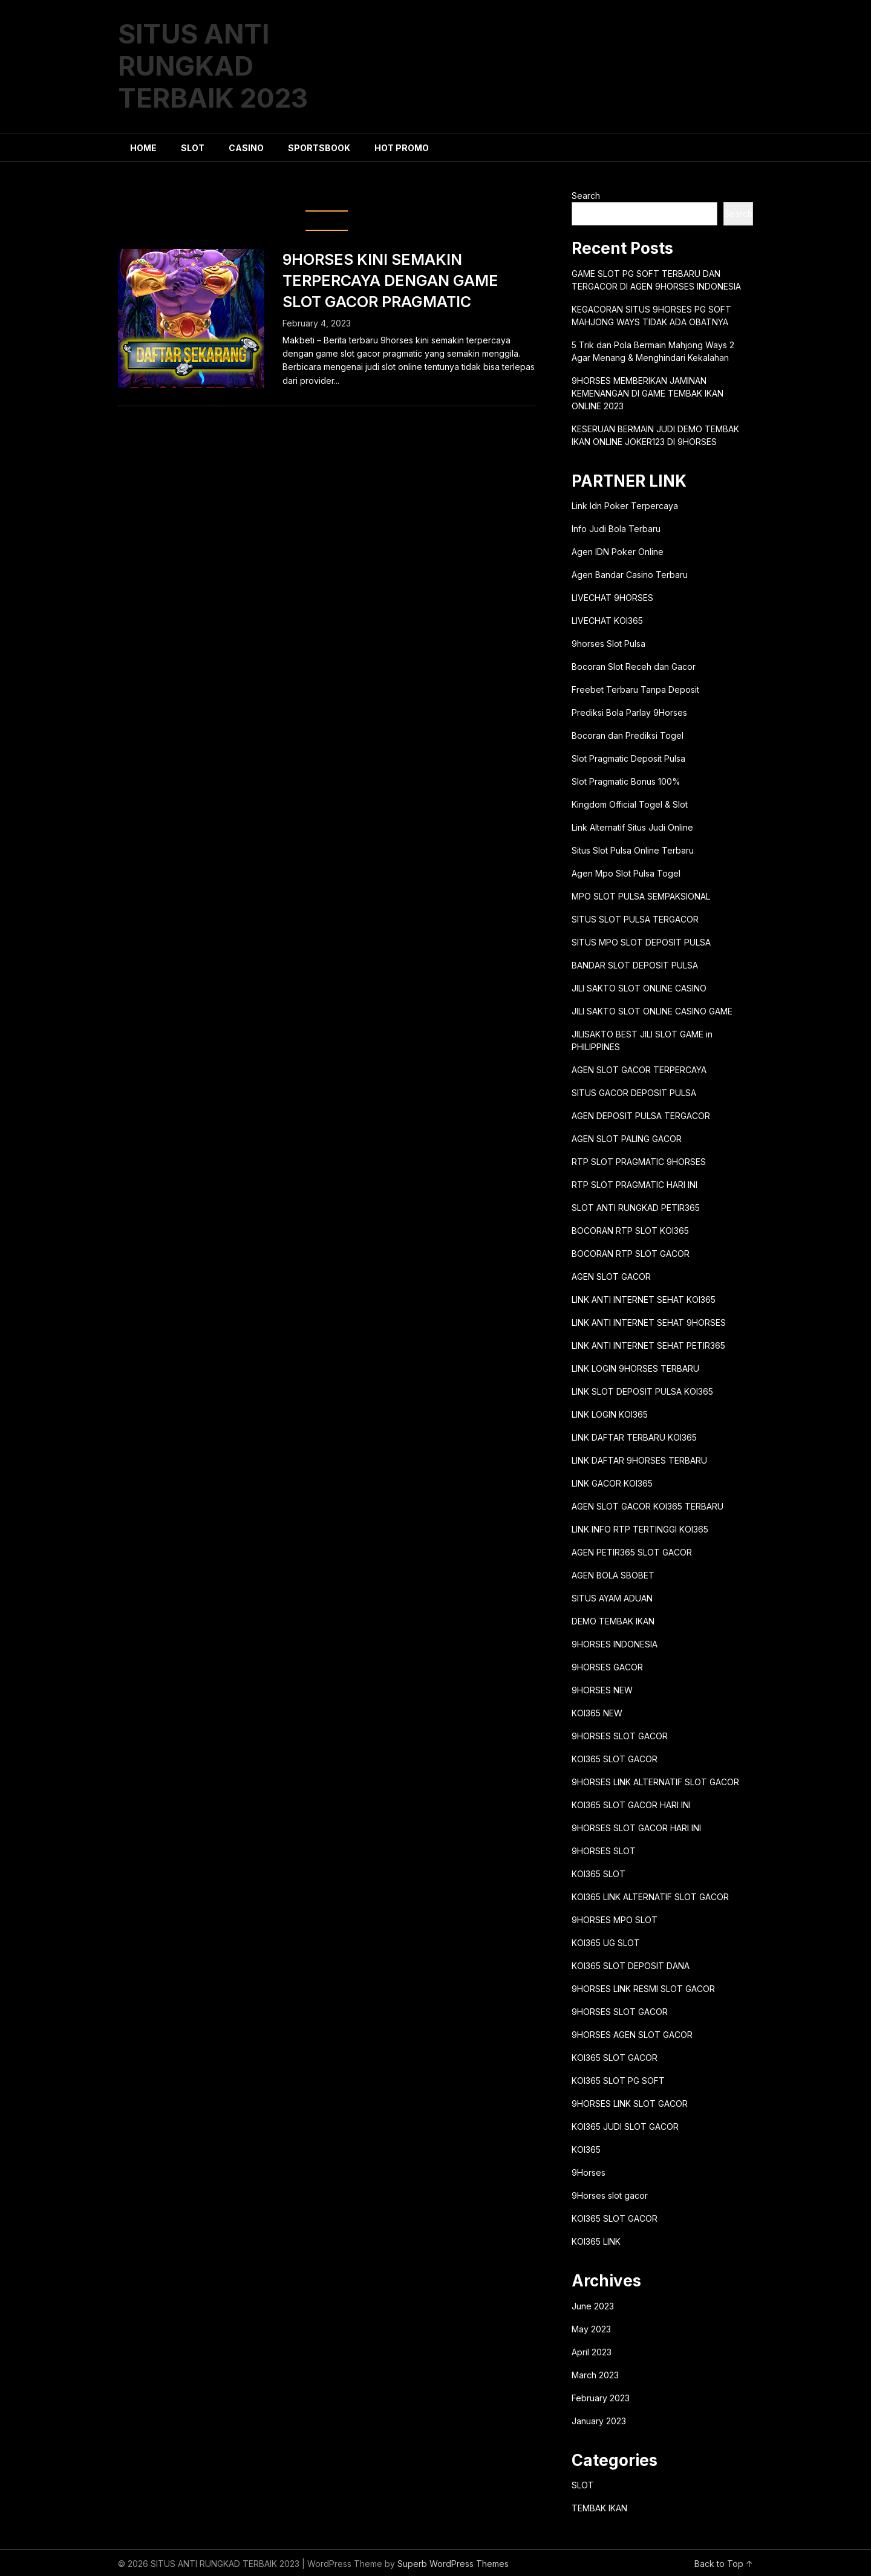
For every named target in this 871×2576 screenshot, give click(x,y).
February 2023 (601, 2398)
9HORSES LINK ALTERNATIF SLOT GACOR (655, 1782)
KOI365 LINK (596, 2241)
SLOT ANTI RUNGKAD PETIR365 (636, 1207)
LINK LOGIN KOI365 (610, 1414)
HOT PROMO (401, 148)
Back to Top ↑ (723, 2563)
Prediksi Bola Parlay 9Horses (629, 712)
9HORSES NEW (602, 1690)
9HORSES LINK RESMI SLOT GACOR (643, 1989)
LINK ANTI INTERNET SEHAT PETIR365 (648, 1345)
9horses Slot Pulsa (608, 643)
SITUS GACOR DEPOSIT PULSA (634, 1093)
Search (586, 195)
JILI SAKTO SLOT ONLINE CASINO (639, 988)
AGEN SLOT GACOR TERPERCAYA (639, 1070)
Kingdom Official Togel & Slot (630, 804)
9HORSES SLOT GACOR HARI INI (636, 1828)
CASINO (246, 148)
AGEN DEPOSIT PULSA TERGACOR (641, 1116)
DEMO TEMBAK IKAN (613, 1621)
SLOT (192, 148)
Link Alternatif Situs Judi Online (632, 827)
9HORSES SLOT (604, 1851)
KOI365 (586, 2149)
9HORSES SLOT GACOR (620, 1736)
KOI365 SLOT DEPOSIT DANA (631, 1966)
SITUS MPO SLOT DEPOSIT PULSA (641, 942)
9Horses (588, 2172)
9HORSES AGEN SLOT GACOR (632, 2034)
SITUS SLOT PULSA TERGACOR (635, 919)
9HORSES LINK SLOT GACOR (630, 2103)
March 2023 (595, 2375)
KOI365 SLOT (598, 1874)
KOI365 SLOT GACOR (614, 1759)
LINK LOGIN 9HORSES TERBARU (635, 1368)
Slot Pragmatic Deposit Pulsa (628, 758)
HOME (143, 148)
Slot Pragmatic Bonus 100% (626, 781)
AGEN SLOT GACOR (611, 1276)
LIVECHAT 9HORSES (612, 597)
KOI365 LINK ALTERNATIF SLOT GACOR (650, 1897)
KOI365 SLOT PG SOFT (618, 2080)
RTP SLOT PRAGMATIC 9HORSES (639, 1162)
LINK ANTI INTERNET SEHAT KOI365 (644, 1299)
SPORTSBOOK (319, 148)
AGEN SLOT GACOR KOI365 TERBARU (647, 1506)
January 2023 (599, 2421)
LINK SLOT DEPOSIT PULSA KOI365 (642, 1391)
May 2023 (591, 2329)
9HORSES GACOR (607, 1667)
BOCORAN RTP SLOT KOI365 (630, 1230)
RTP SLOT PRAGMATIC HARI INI (634, 1184)
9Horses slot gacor (610, 2195)
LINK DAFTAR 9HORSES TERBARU (639, 1460)
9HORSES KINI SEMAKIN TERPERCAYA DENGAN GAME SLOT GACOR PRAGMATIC (390, 280)
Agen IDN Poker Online (618, 552)
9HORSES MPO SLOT (614, 1920)
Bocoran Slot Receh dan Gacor (634, 666)
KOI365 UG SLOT (606, 1943)
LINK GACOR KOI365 (612, 1483)
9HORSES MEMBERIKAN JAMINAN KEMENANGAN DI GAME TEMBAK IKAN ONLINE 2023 (647, 393)
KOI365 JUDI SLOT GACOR (625, 2126)
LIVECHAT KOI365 (607, 620)
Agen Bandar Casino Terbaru (630, 574)
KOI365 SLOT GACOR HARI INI (631, 1805)
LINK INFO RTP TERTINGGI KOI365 (640, 1529)
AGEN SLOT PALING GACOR (627, 1139)
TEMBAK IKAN (599, 2508)
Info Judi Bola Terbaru (616, 529)
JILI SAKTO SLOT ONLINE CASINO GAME (652, 1011)
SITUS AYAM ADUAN (612, 1598)
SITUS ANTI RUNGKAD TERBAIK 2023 (213, 66)
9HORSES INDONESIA (614, 1644)
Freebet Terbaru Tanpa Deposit (635, 689)
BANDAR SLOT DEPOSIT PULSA (635, 965)
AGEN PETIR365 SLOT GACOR (632, 1552)
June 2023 (593, 2306)
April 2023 (592, 2352)
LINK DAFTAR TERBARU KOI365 (634, 1437)
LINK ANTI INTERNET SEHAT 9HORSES (649, 1322)
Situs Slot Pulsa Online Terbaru (633, 850)
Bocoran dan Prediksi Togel (627, 735)
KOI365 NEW (597, 1713)
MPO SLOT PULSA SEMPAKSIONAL (641, 896)
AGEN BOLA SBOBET (613, 1575)
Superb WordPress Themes (453, 2563)
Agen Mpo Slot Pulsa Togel (626, 873)
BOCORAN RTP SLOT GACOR (631, 1253)
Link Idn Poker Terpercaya (625, 506)
